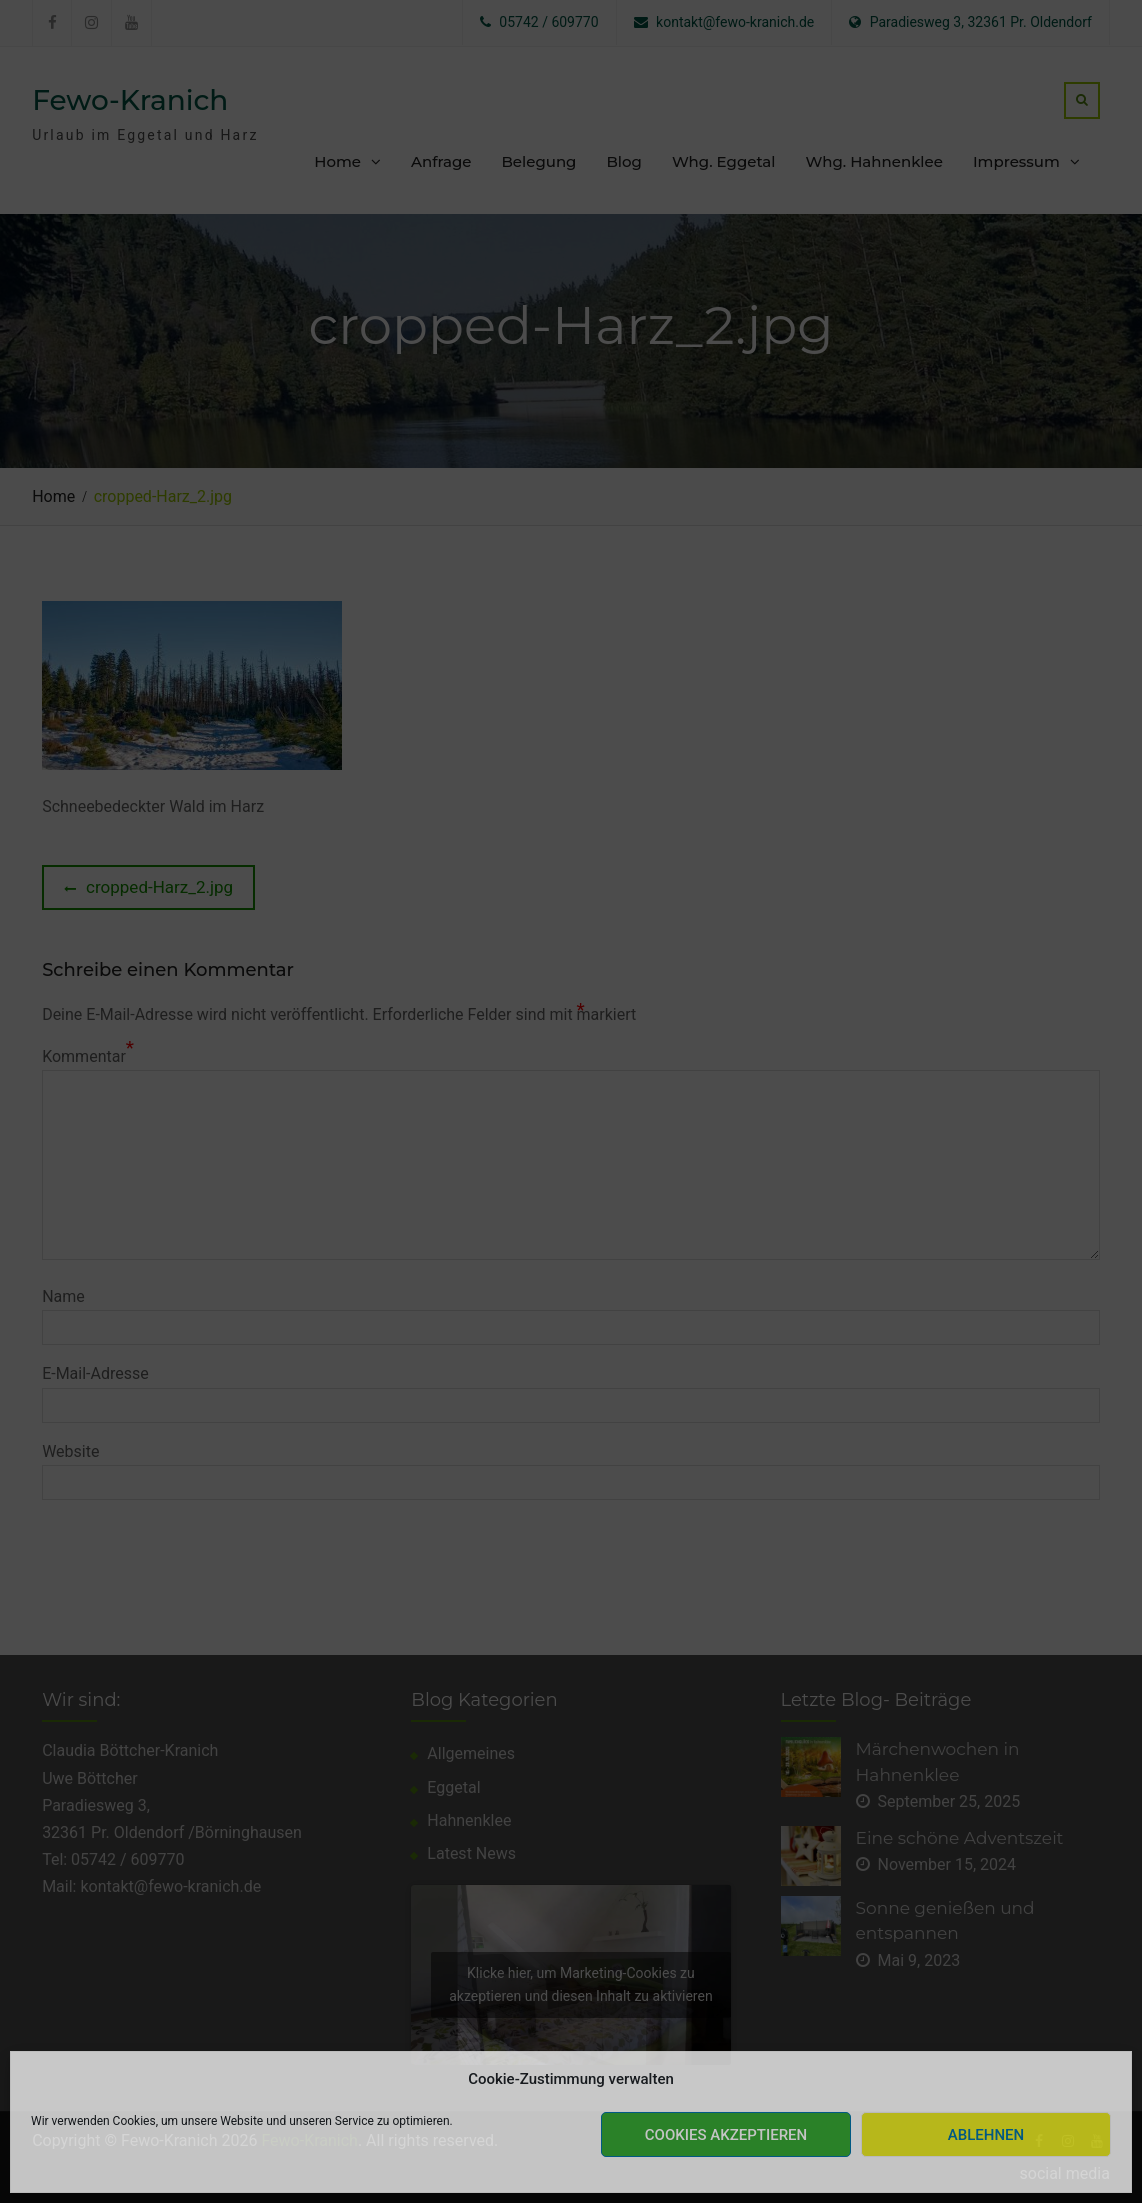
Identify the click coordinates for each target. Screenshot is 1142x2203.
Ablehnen (986, 2135)
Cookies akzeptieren (726, 2135)
